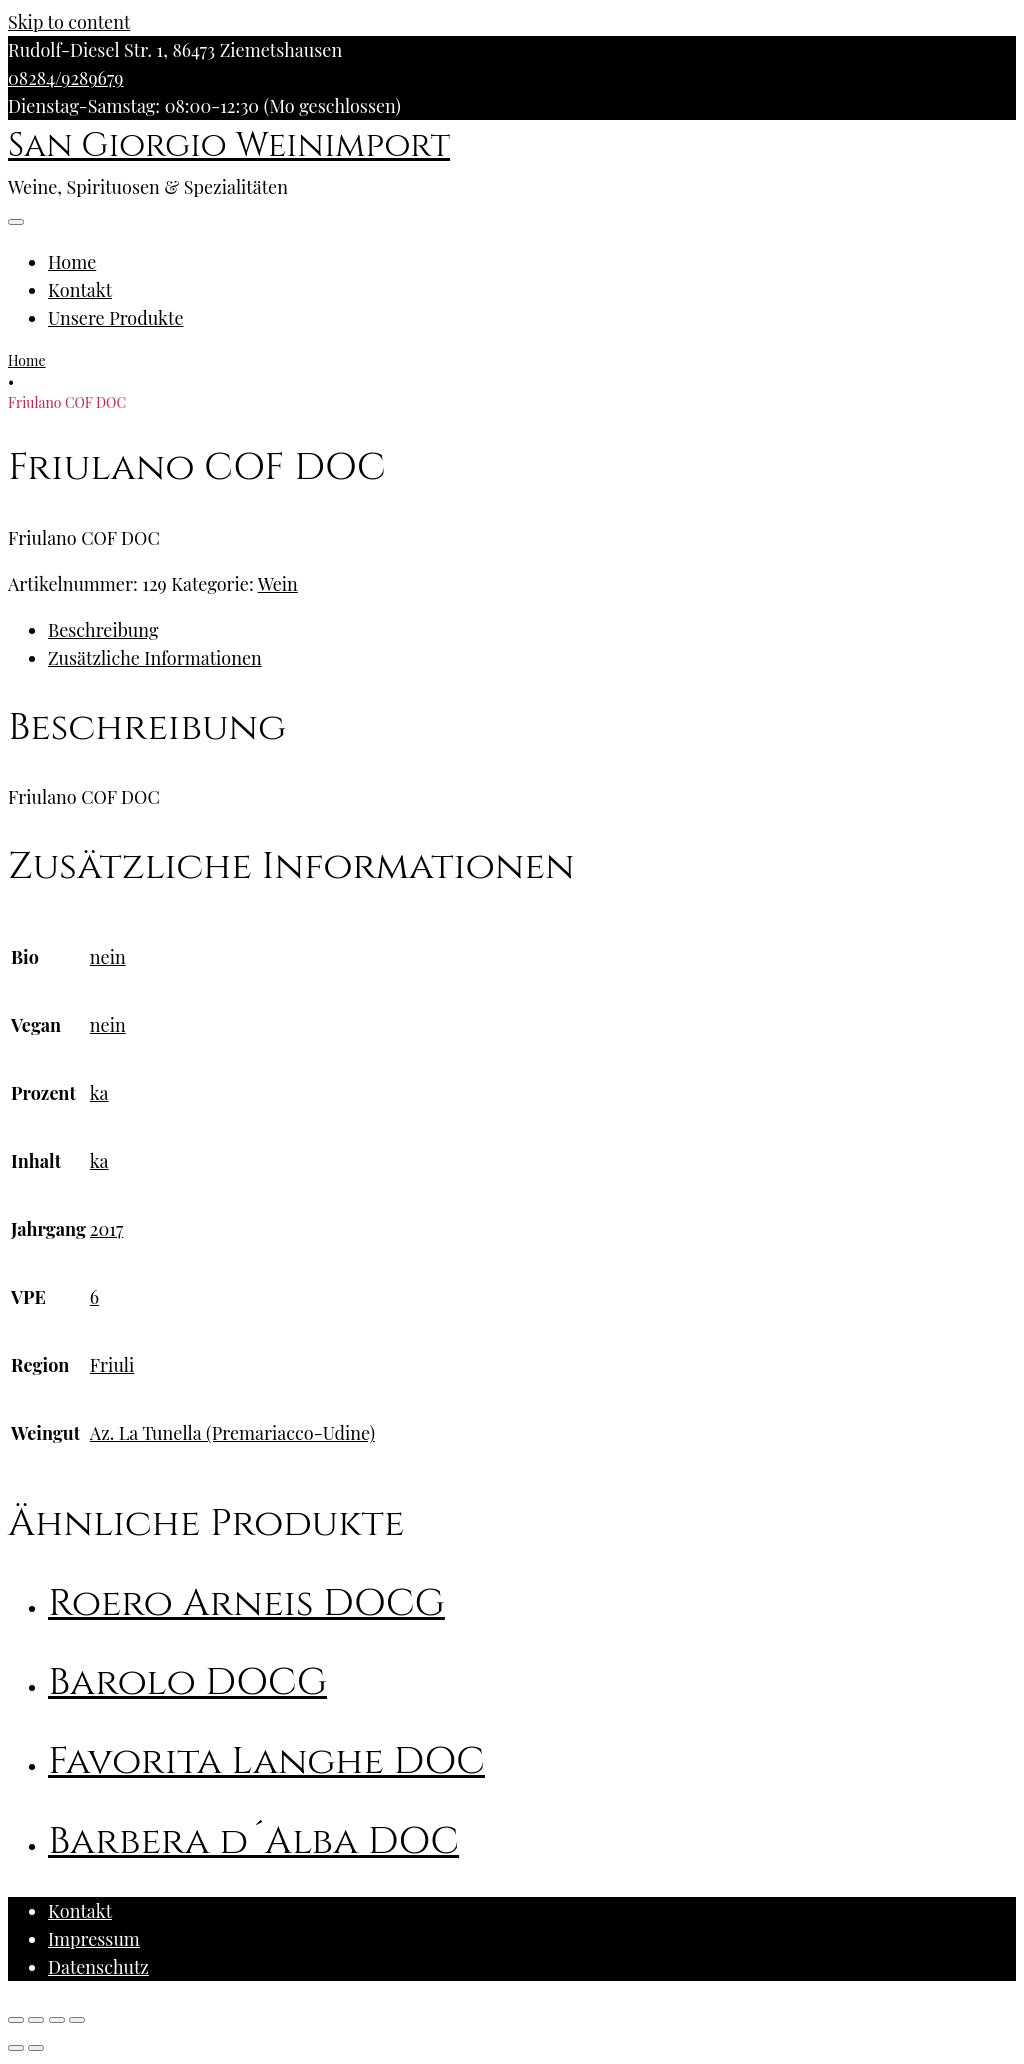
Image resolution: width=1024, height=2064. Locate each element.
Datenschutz (98, 1967)
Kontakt (80, 290)
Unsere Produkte (116, 318)
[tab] (532, 630)
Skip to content (69, 22)
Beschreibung (103, 630)
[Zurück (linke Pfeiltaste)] (16, 2048)
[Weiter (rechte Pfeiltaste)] (36, 2048)
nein (108, 957)
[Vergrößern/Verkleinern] (77, 2020)
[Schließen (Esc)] (16, 2020)
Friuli (112, 1365)
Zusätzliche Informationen (155, 658)
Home (72, 262)
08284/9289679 (65, 78)
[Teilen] (36, 2020)
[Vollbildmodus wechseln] (57, 2020)
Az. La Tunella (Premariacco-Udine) (232, 1433)
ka (99, 1093)
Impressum (94, 1939)
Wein (278, 584)
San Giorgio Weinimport (229, 146)
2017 (106, 1229)
